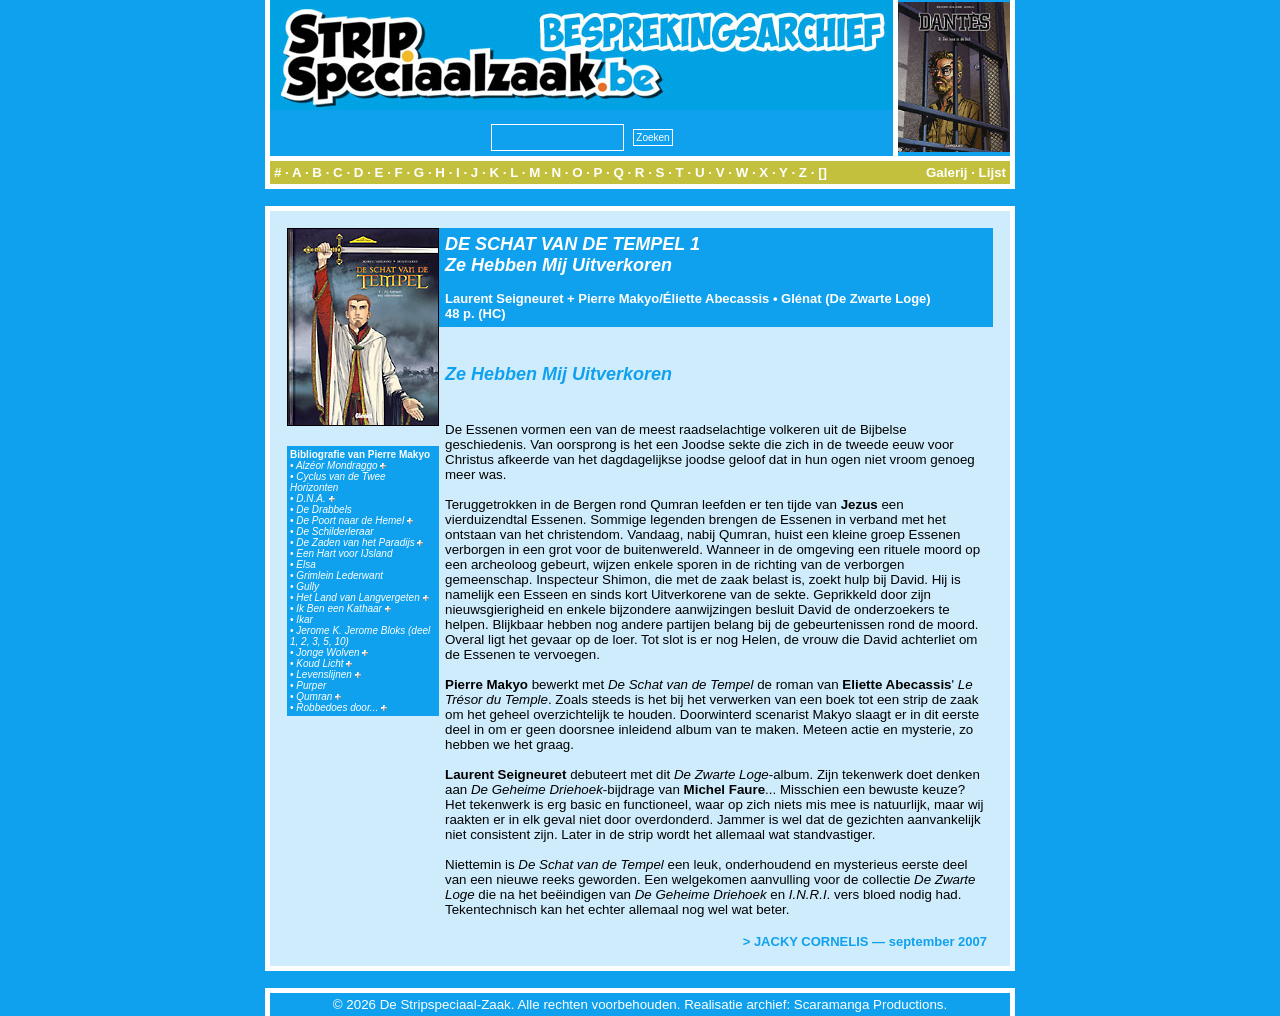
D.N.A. (315, 498)
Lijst (992, 172)
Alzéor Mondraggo (341, 465)
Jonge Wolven (332, 652)
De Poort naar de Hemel (354, 520)
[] (822, 172)
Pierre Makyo (618, 298)
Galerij (947, 172)
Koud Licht (324, 663)
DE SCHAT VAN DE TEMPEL (565, 244)
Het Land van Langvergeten (362, 597)
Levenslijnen (328, 674)
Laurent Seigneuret (504, 298)
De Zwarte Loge (878, 298)
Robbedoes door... (341, 707)
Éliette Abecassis (716, 298)
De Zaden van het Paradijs (359, 542)
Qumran (318, 696)
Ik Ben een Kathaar (343, 608)
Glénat (801, 298)
